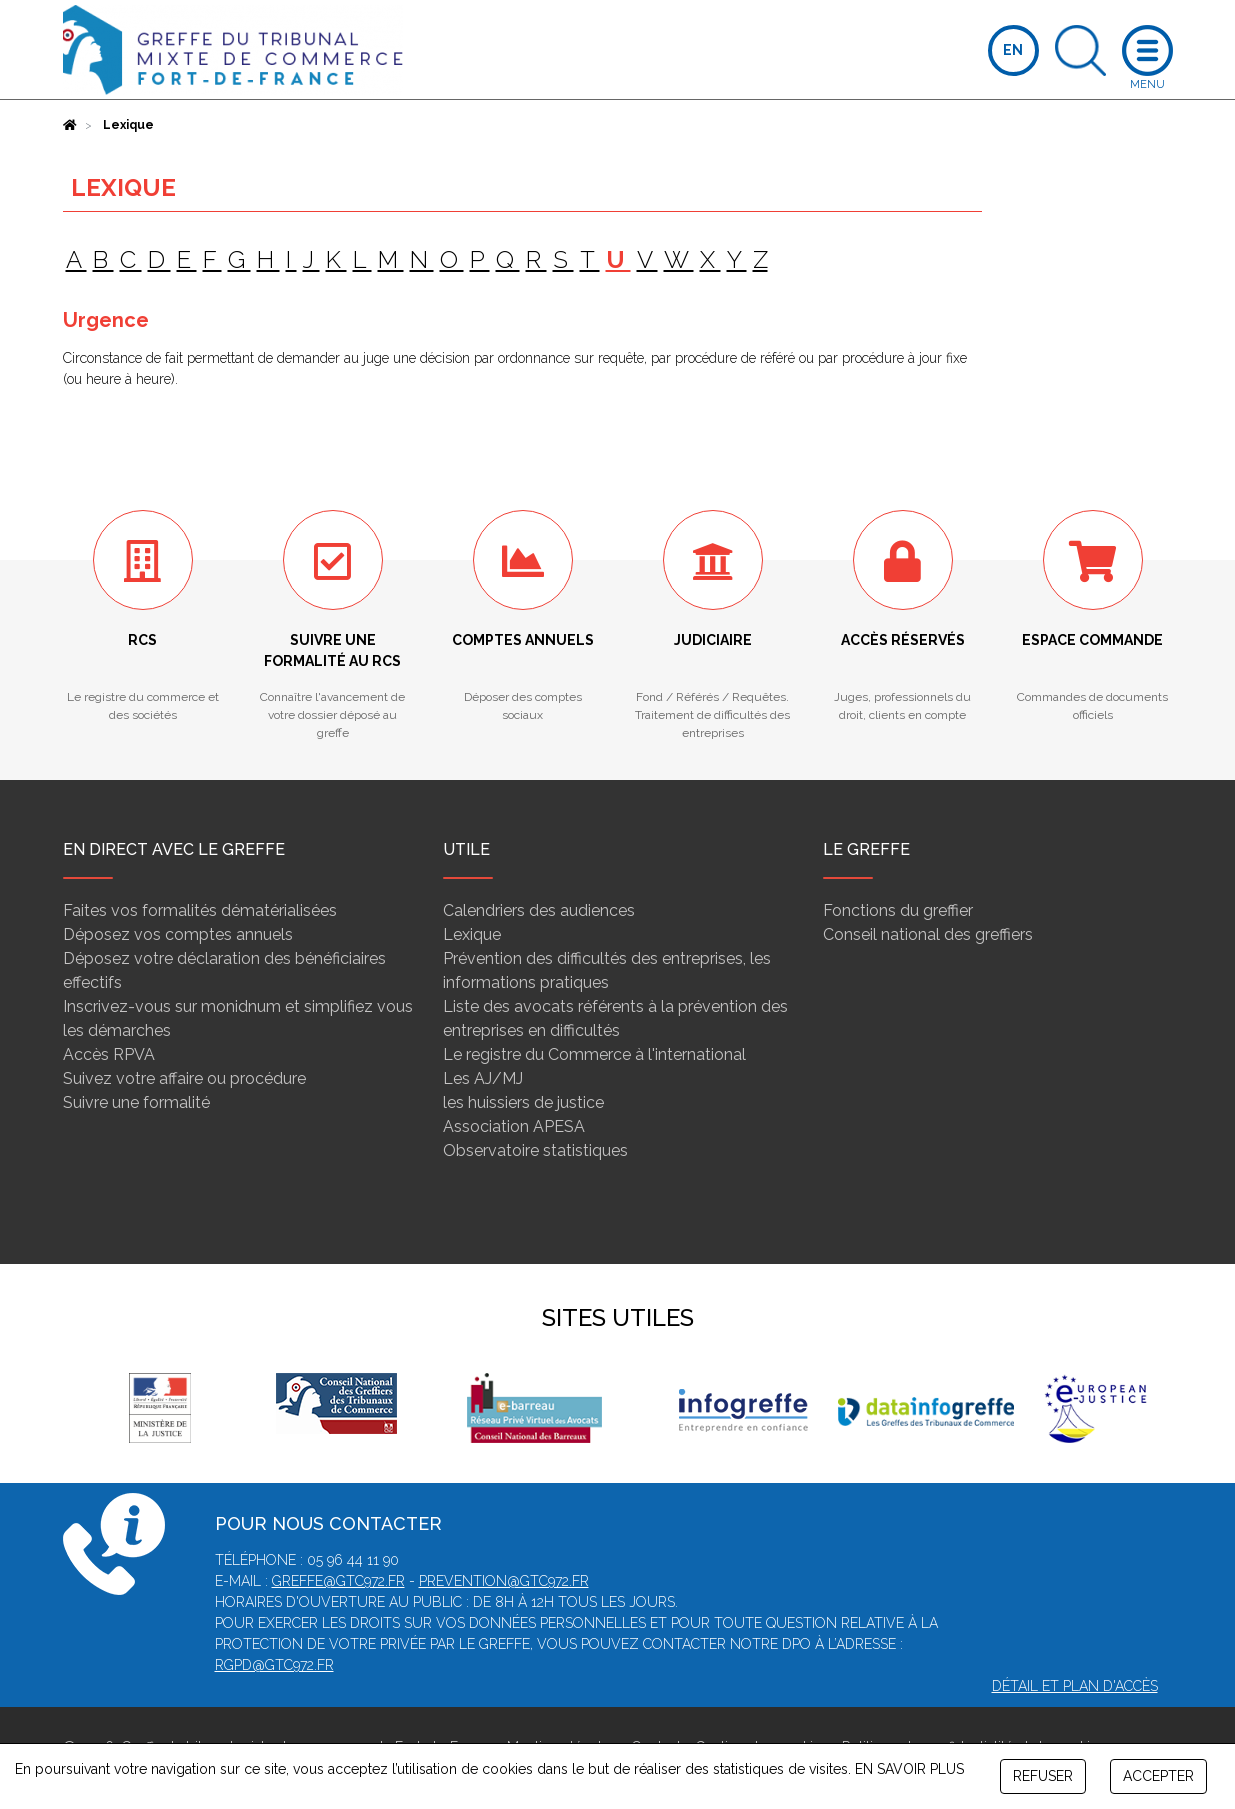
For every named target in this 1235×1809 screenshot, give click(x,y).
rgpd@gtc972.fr (274, 1665)
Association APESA (514, 1126)
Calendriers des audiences (539, 910)
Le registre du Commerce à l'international (594, 1054)
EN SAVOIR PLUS (909, 1769)
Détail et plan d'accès (1075, 1686)
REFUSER (1043, 1776)
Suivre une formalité (136, 1102)
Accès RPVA (109, 1054)
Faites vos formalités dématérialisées (200, 910)
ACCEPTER (1158, 1776)
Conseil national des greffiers (928, 934)
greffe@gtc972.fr (338, 1581)
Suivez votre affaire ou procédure (184, 1078)
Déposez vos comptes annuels (178, 934)
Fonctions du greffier (898, 910)
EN (1013, 50)
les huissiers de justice (523, 1102)
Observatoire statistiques (535, 1150)
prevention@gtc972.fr (504, 1581)
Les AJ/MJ (483, 1078)
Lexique (472, 934)
